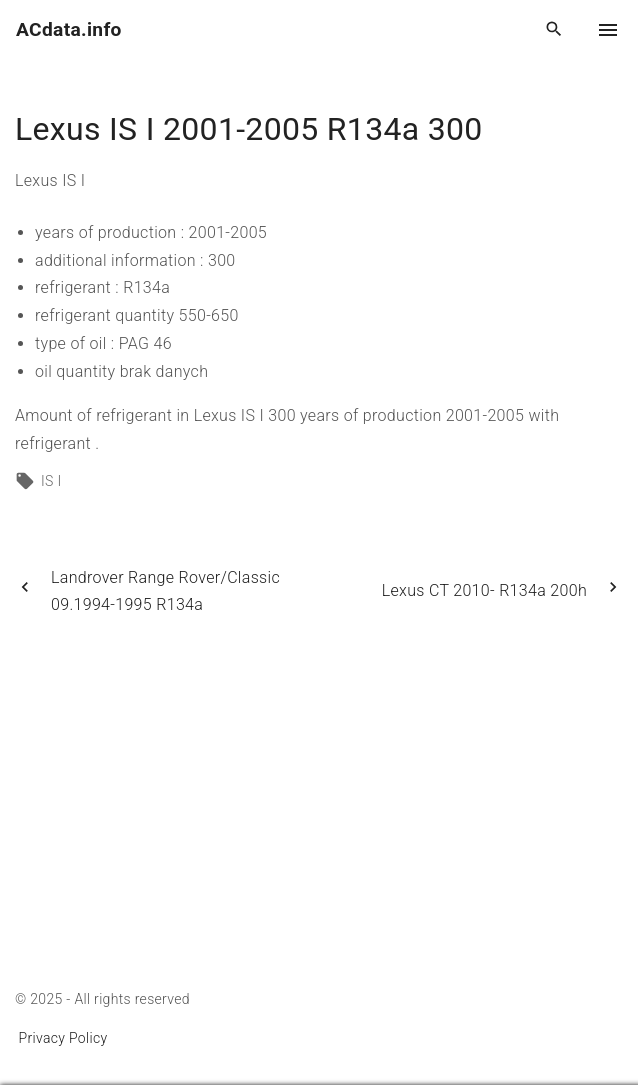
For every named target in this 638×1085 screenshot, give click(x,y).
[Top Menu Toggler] (608, 30)
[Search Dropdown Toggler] (554, 30)
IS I (51, 481)
